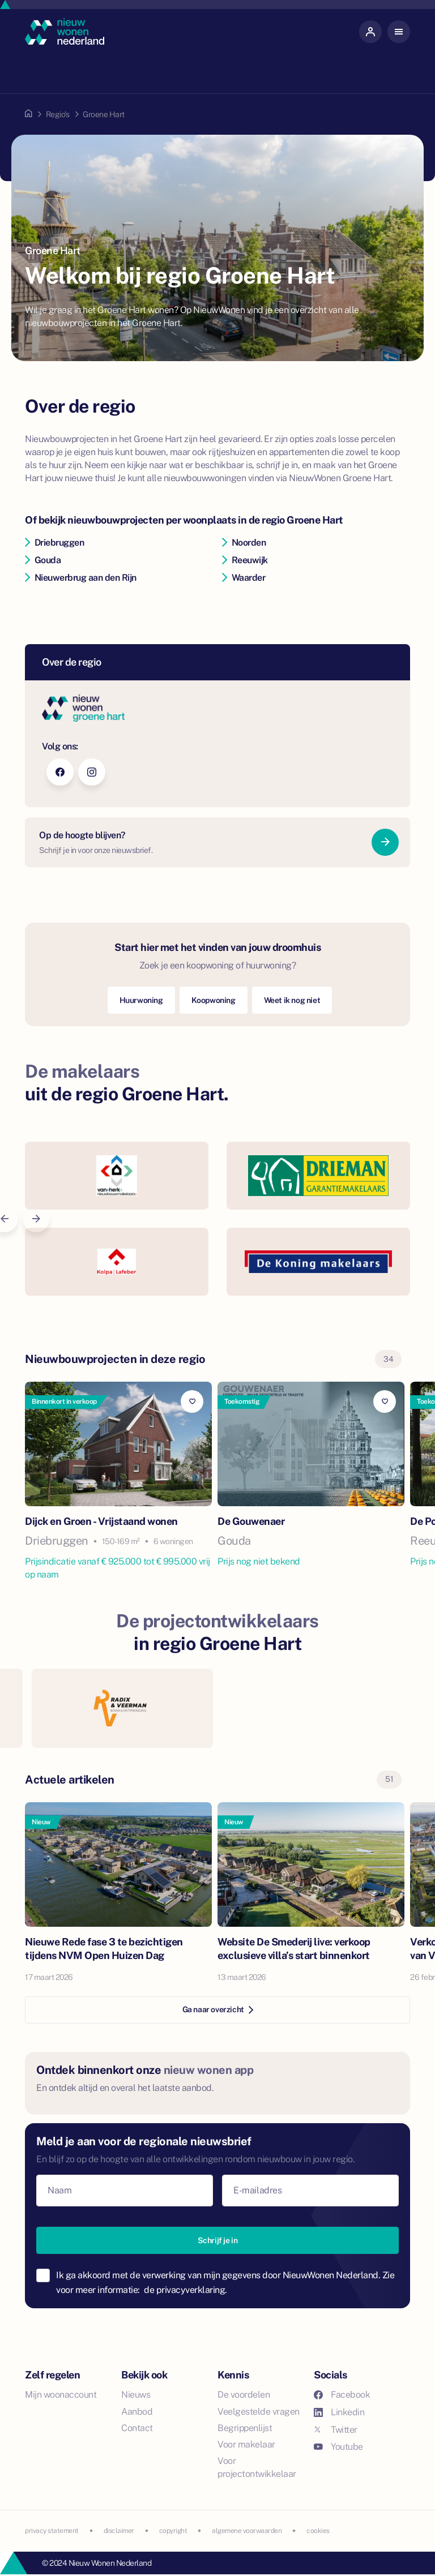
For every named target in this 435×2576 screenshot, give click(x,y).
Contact (137, 2428)
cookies (318, 2531)
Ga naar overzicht (217, 2009)
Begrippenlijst (245, 2428)
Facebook (342, 2394)
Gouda (43, 560)
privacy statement (52, 2531)
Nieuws (135, 2394)
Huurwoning (141, 1000)
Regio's (58, 114)
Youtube (338, 2446)
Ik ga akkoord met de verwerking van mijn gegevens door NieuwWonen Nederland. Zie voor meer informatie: (225, 2282)
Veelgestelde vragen (259, 2411)
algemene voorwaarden (247, 2531)
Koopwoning (213, 1000)
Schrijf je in (218, 2240)
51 (389, 1779)
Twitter (335, 2429)
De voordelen (244, 2394)
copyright (173, 2531)
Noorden (244, 542)
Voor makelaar (246, 2444)
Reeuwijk (245, 560)
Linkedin (339, 2412)
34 (388, 1359)
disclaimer (119, 2531)
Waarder (243, 577)
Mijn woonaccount (60, 2394)
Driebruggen (54, 542)
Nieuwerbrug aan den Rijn (81, 577)
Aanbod (136, 2411)
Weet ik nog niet (292, 1000)
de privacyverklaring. (185, 2289)
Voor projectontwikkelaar (257, 2467)
